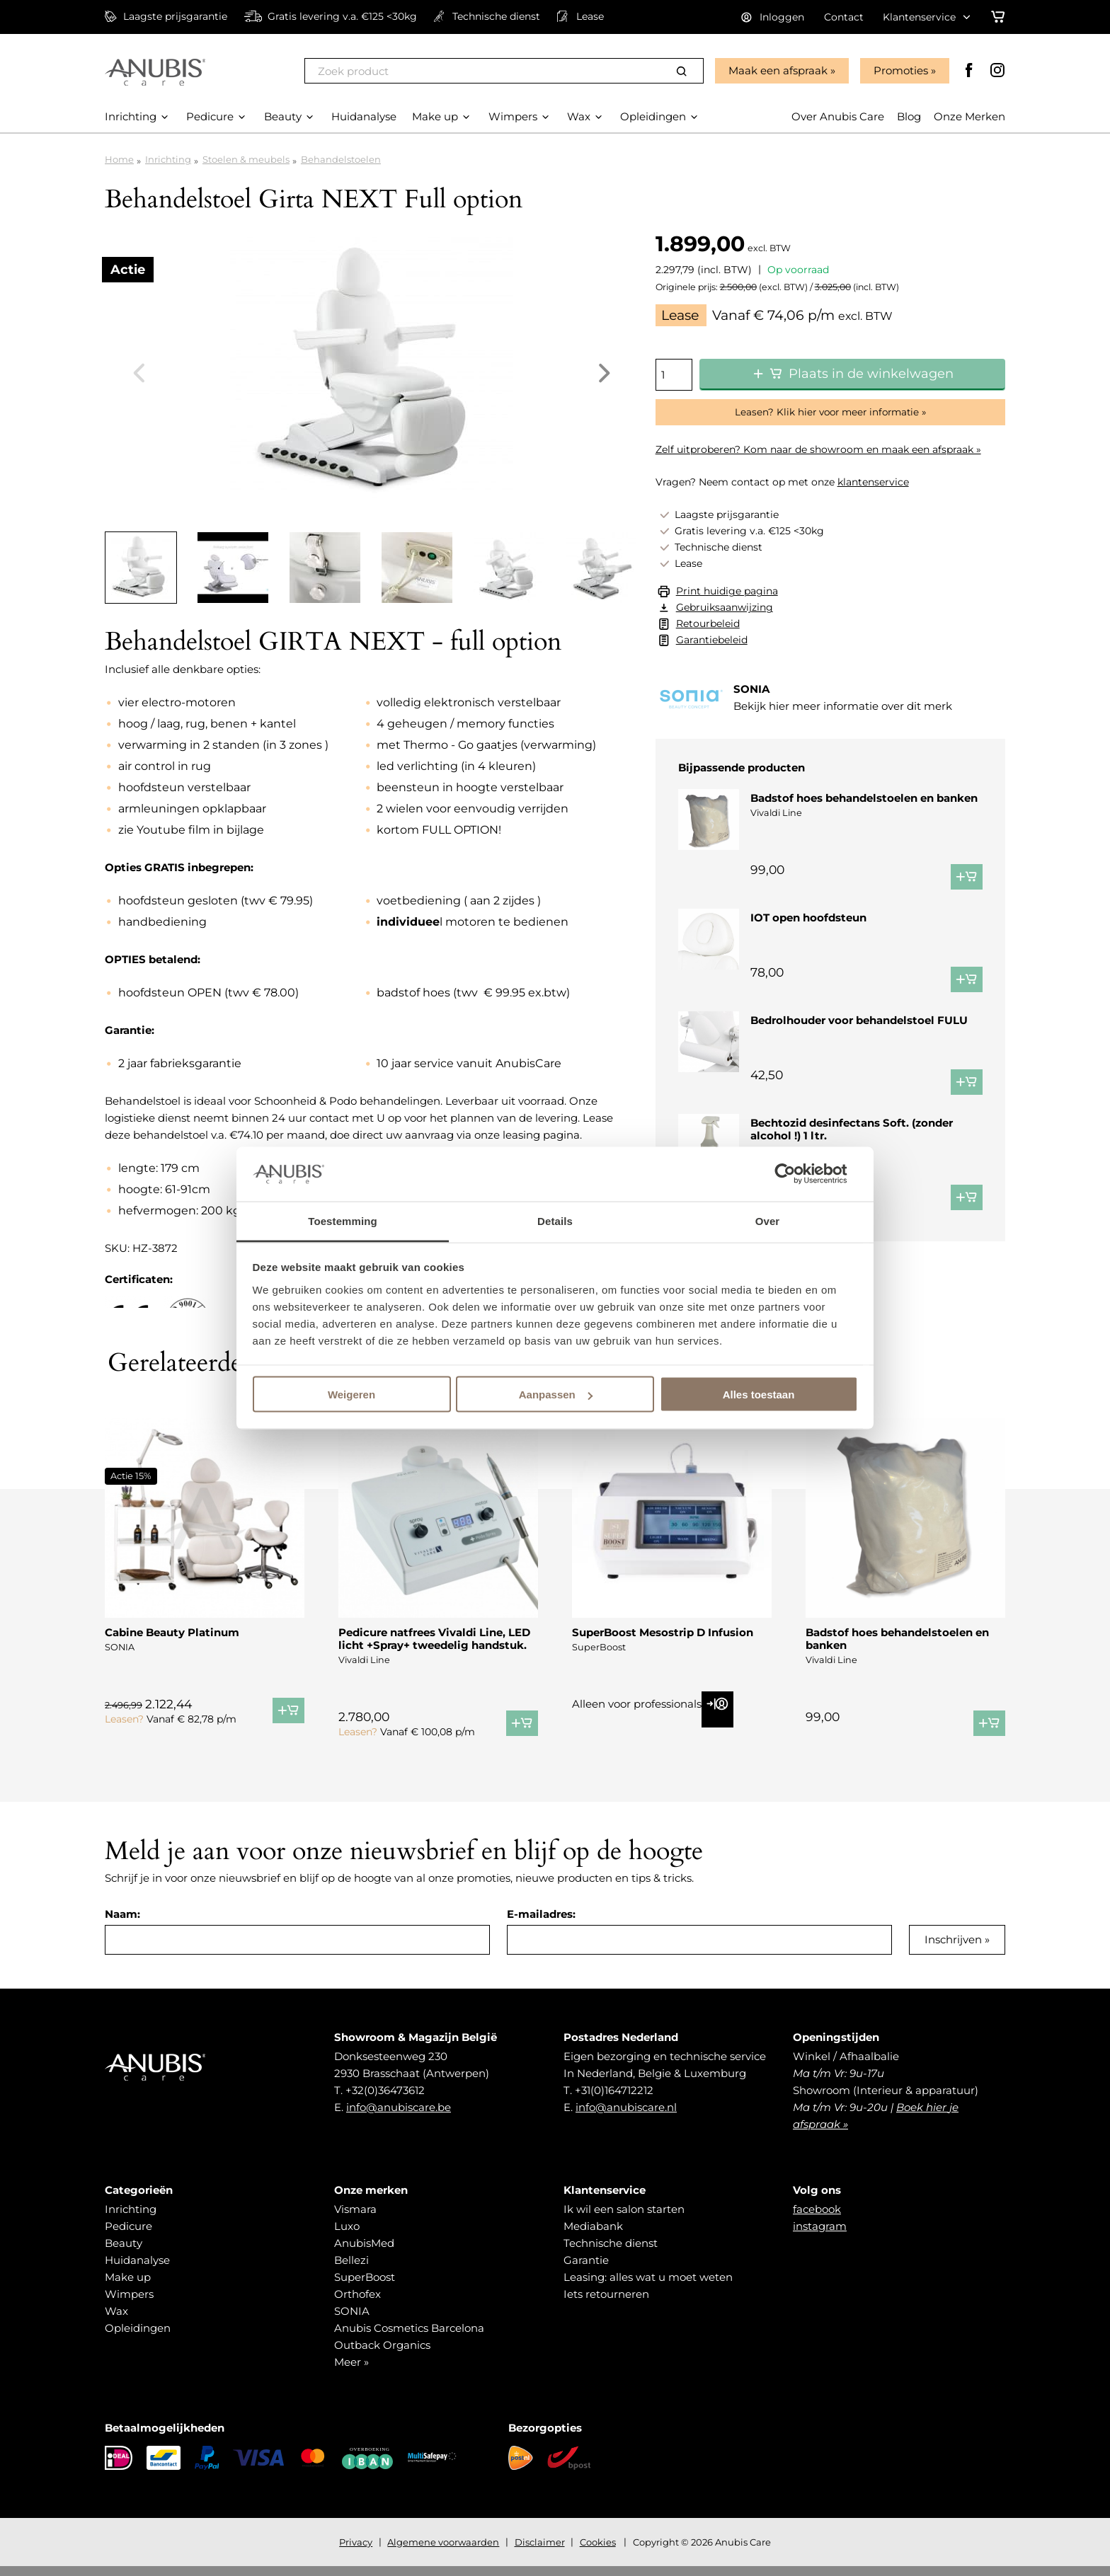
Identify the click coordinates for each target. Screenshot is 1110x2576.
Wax (116, 2321)
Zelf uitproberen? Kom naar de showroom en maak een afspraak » (818, 449)
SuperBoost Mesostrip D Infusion (662, 1642)
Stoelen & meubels (246, 159)
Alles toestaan (759, 1394)
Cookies (598, 2552)
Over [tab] (767, 1220)
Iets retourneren (606, 2304)
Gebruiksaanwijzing (724, 607)
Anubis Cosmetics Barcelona (409, 2338)
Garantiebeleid (712, 639)
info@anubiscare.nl (626, 2117)
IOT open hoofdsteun (808, 917)
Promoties (901, 70)
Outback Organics (382, 2355)
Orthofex (357, 2304)
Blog (909, 116)
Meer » (351, 2372)
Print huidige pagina (727, 591)
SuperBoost (364, 2287)
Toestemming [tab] (342, 1220)
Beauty (123, 2253)
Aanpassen (556, 1394)
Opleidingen (138, 2338)
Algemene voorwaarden (443, 2552)
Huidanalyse (137, 2270)
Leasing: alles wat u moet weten (648, 2287)
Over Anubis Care (837, 116)
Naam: (122, 1924)
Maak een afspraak (778, 70)
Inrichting (168, 159)
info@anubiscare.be (398, 2117)
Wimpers (129, 2304)
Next (605, 373)
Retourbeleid (708, 623)
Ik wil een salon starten (624, 2219)
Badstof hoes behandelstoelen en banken (864, 798)
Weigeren (351, 1394)
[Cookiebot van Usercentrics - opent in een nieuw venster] (796, 1174)
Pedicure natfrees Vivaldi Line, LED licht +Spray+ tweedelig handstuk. (434, 1648)
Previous (139, 373)
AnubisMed (364, 2253)
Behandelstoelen (341, 159)
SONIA (352, 2321)
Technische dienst (610, 2253)
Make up (128, 2287)
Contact (844, 17)
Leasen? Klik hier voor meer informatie (827, 412)
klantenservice (873, 482)
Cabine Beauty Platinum (172, 1642)
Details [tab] (555, 1220)
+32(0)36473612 (385, 2100)
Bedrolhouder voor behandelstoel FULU (859, 1037)
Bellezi (351, 2270)
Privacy (355, 2552)
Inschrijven (953, 1949)
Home (119, 159)
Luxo (347, 2236)
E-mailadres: (541, 1924)
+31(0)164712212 (614, 2100)
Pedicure (128, 2236)
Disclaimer (540, 2552)
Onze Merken (969, 116)
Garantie (586, 2270)
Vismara (355, 2219)
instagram (820, 2236)
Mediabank (593, 2236)
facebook (817, 2219)
